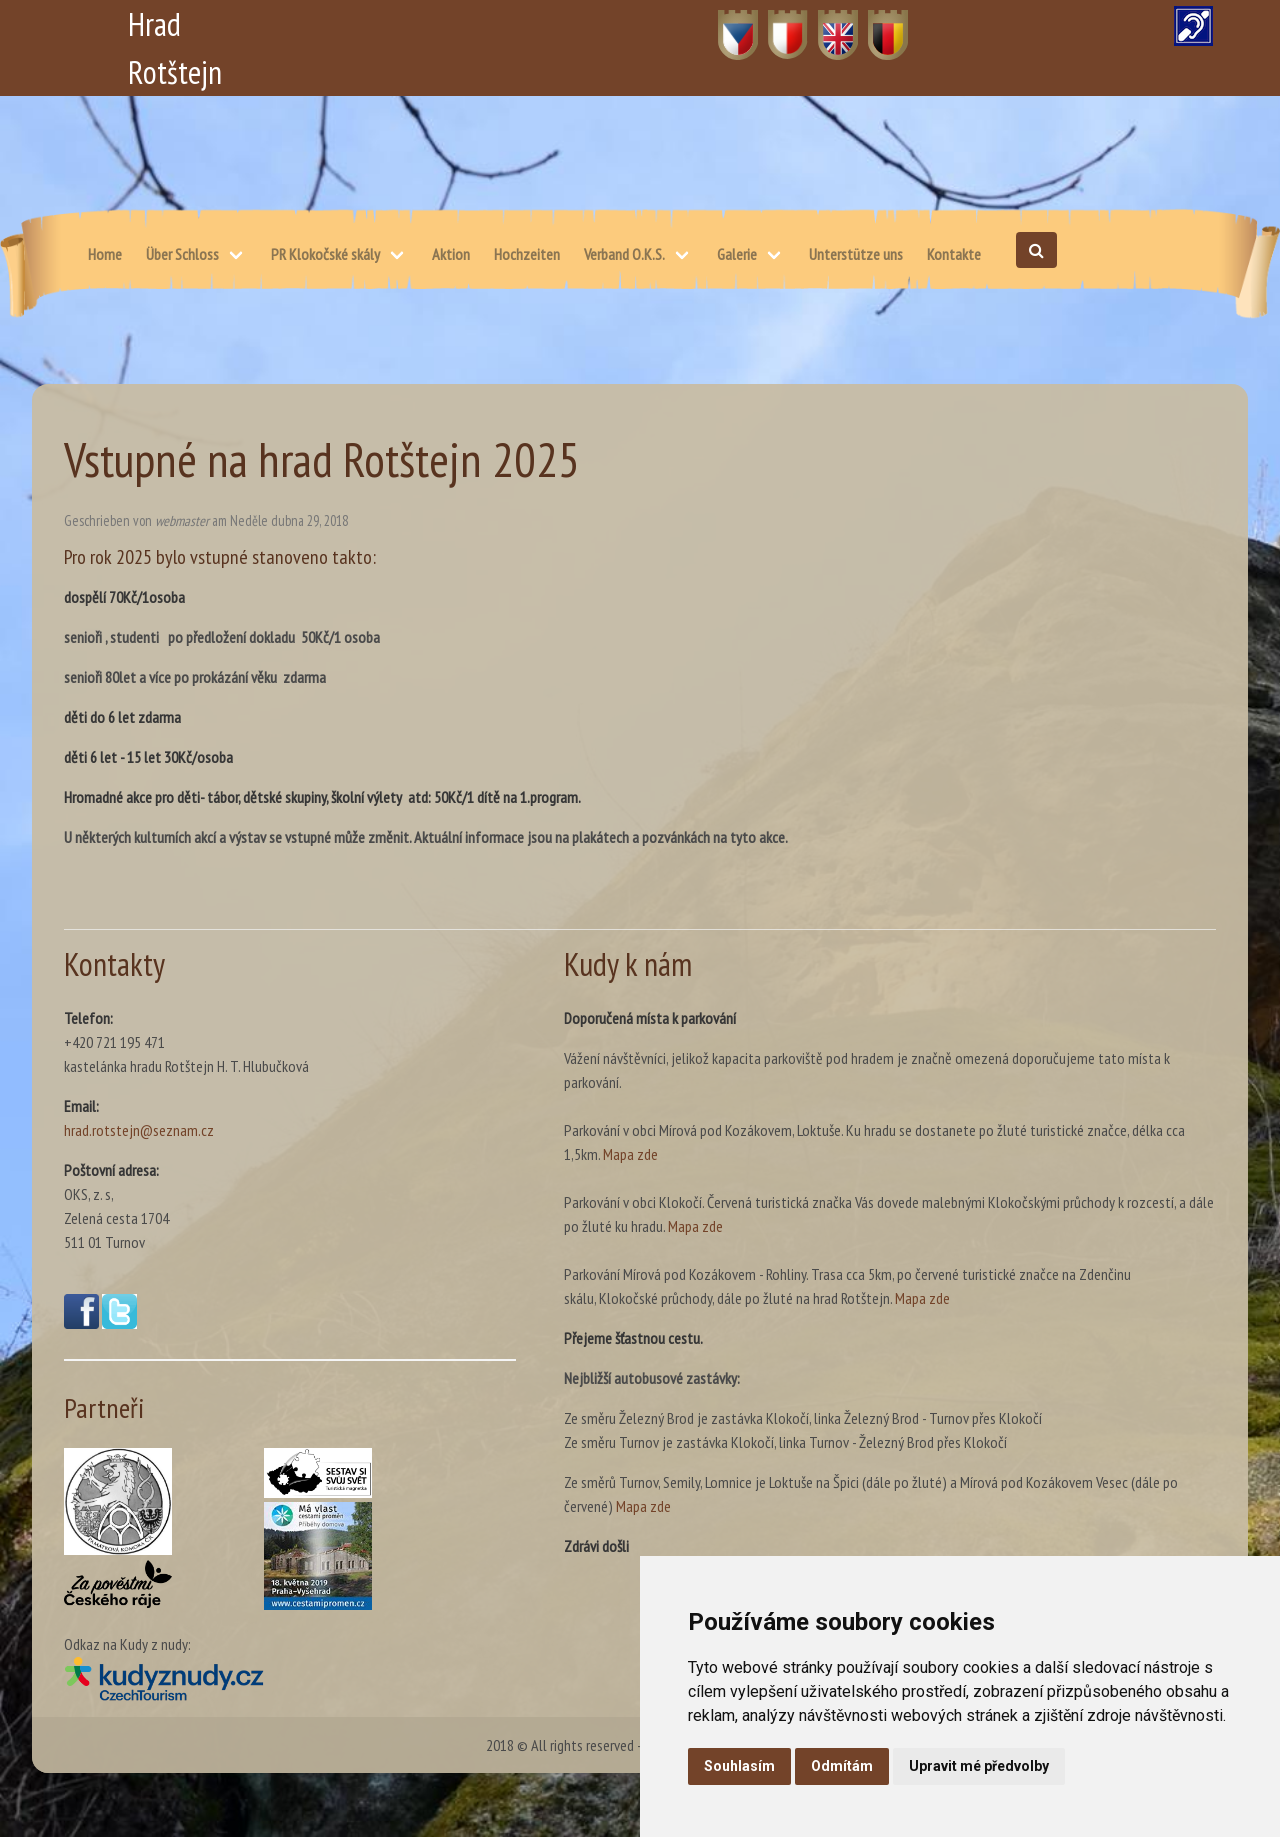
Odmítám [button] (842, 1766)
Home (105, 254)
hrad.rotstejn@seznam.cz (139, 1130)
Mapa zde (630, 1154)
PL (775, 24)
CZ (726, 24)
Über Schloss (182, 254)
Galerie (737, 254)
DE (876, 24)
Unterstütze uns (856, 254)
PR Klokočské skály (325, 254)
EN (826, 24)
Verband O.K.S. (624, 254)
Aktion (451, 254)
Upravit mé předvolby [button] (979, 1766)
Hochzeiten (527, 254)
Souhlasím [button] (739, 1766)
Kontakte (954, 254)
